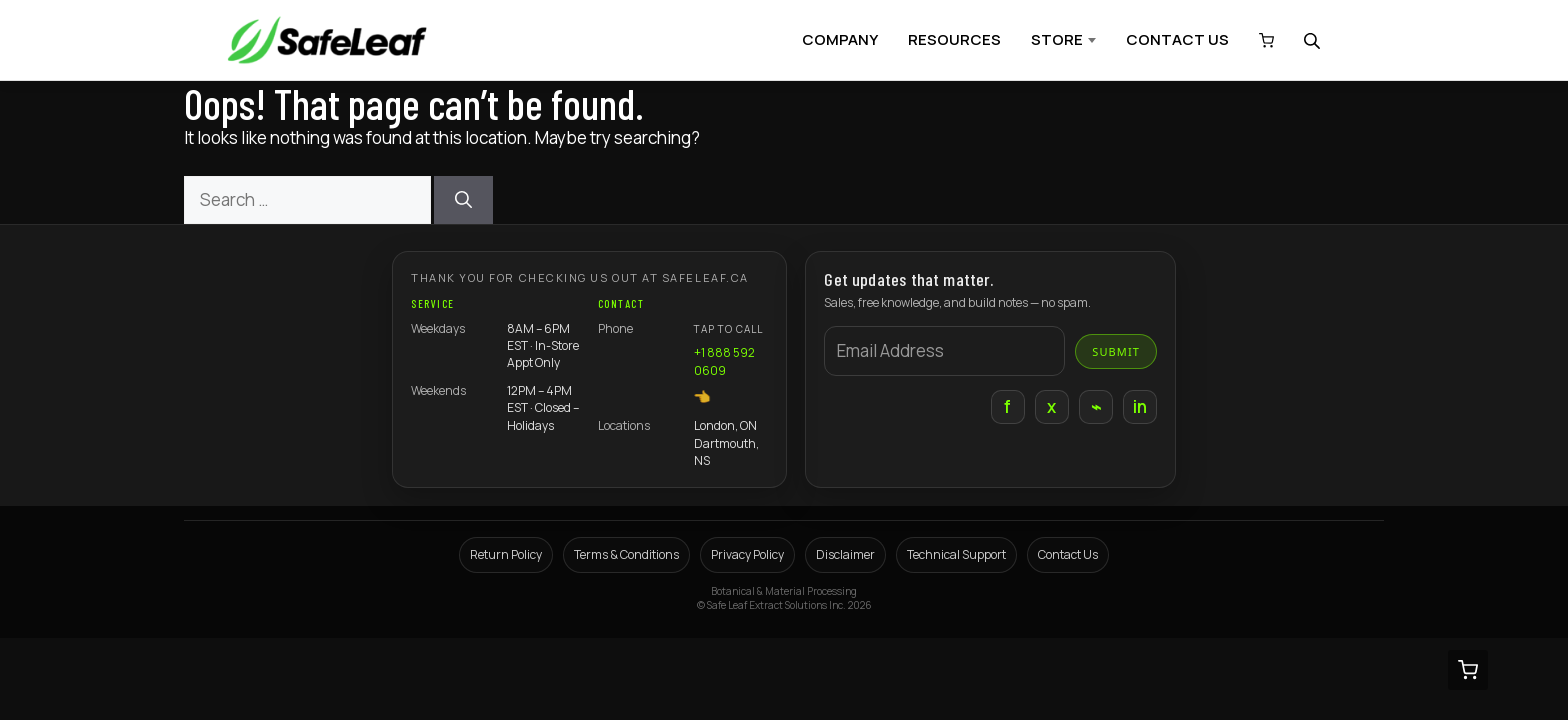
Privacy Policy (747, 554)
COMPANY (840, 39)
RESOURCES (954, 39)
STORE (1057, 39)
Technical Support (956, 554)
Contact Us (1068, 554)
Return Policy (506, 554)
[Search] (463, 200)
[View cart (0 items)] (1261, 40)
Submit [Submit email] (1116, 351)
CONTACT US (1177, 39)
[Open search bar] (1314, 40)
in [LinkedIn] (1140, 406)
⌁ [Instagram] (1096, 406)
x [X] (1051, 406)
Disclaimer (845, 554)
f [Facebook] (1007, 406)
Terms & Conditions (626, 554)
